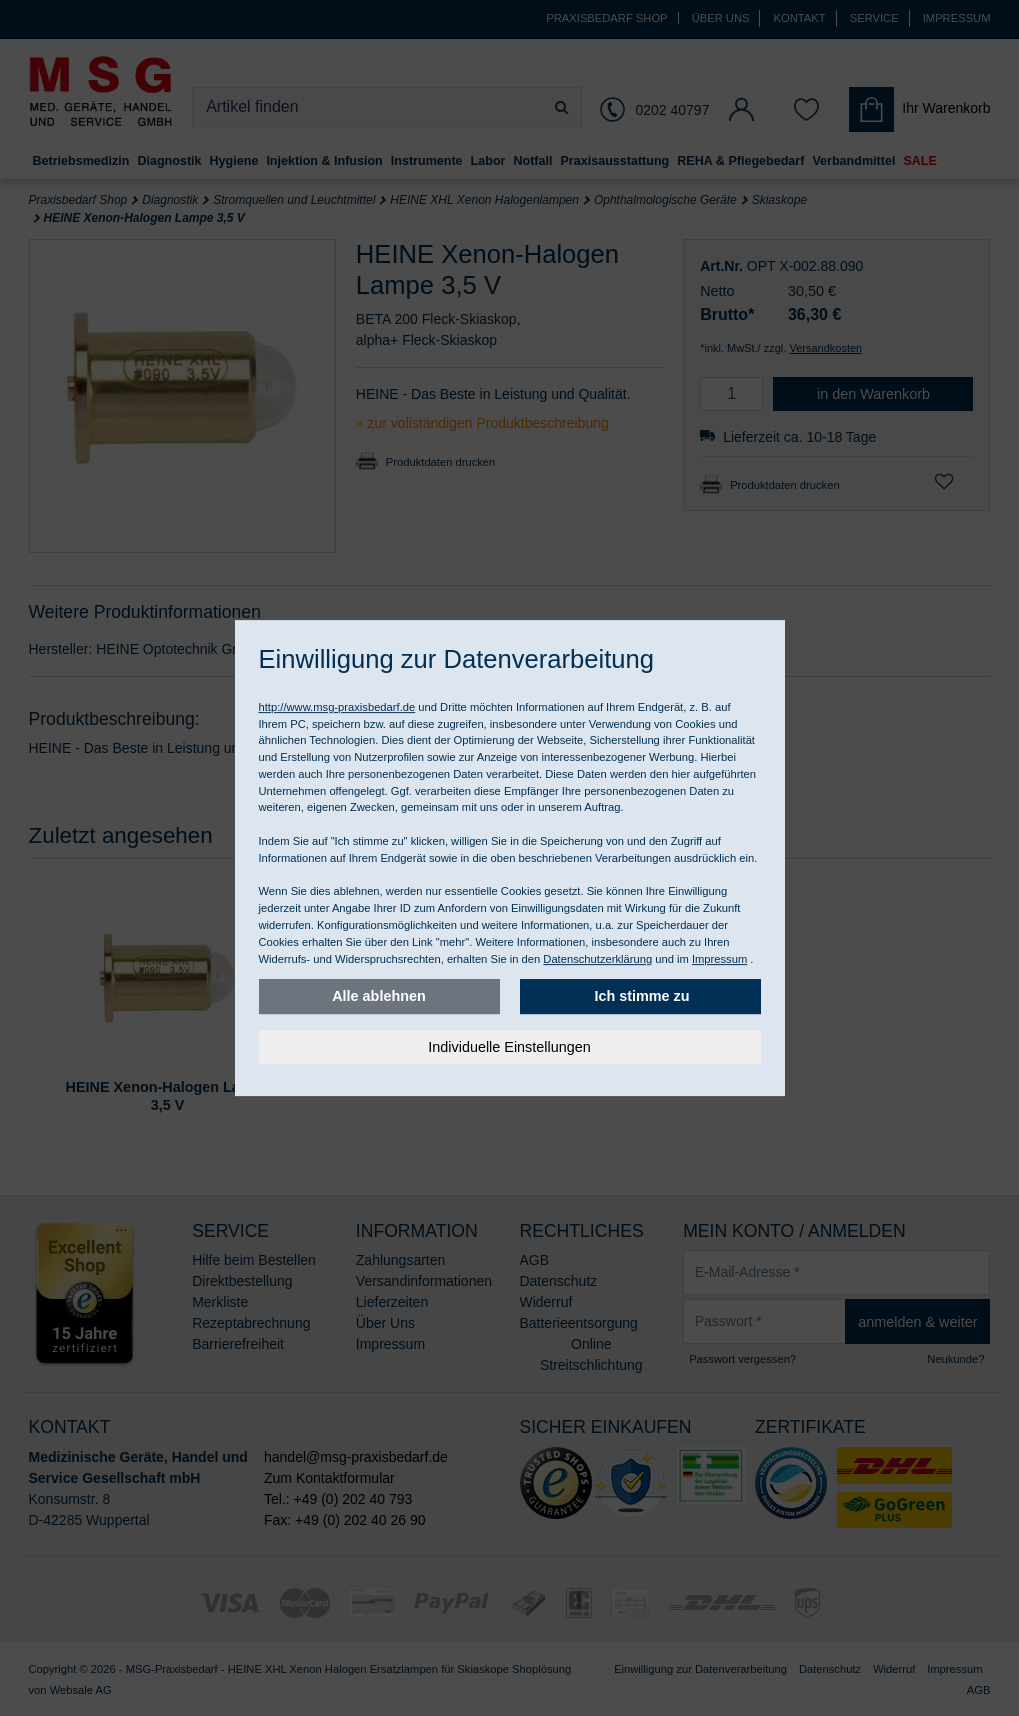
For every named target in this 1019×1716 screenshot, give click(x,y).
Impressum (719, 959)
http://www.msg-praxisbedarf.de (337, 707)
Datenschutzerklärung (597, 959)
